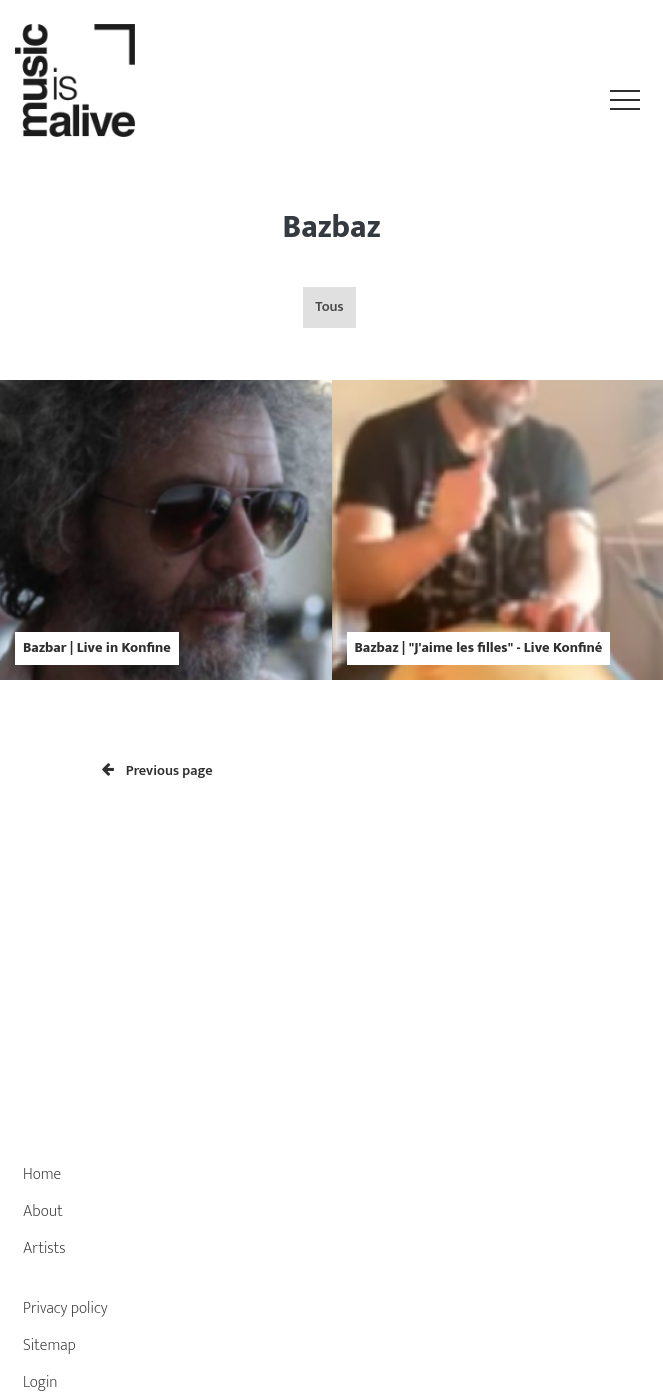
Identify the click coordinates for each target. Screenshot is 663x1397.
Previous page (157, 771)
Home (42, 1174)
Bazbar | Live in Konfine (97, 648)
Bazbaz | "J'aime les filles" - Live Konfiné (479, 648)
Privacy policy (65, 1308)
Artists (44, 1248)
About (43, 1211)
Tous (329, 307)
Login (40, 1382)
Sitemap (49, 1345)
